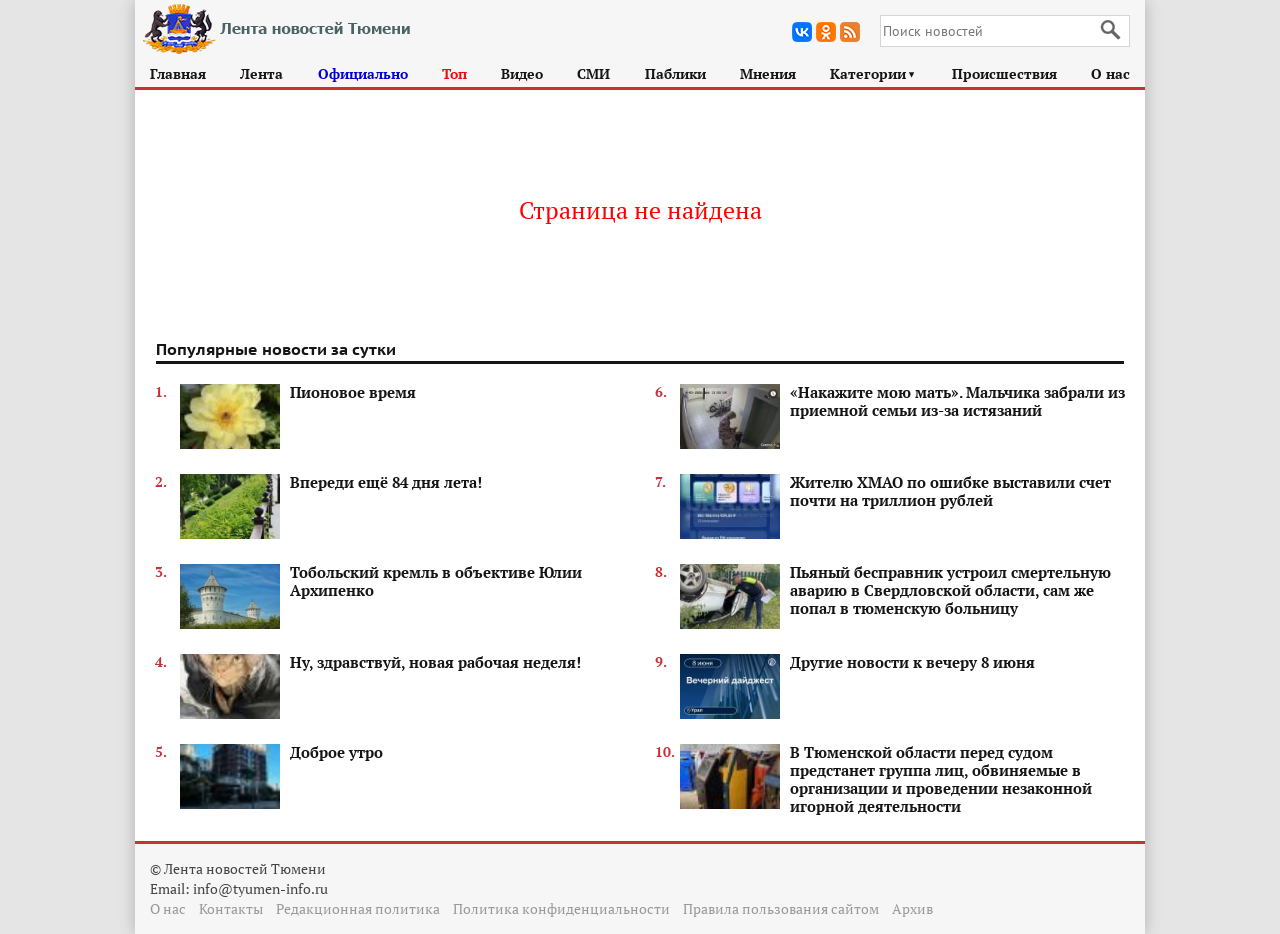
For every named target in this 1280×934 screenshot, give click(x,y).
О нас (1110, 73)
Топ (454, 73)
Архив (912, 908)
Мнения (768, 73)
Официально (363, 73)
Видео (522, 73)
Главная (178, 73)
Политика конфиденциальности (561, 908)
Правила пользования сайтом (781, 908)
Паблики (675, 73)
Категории (873, 73)
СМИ (593, 73)
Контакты (231, 908)
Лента (261, 73)
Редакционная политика (358, 908)
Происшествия (1004, 73)
